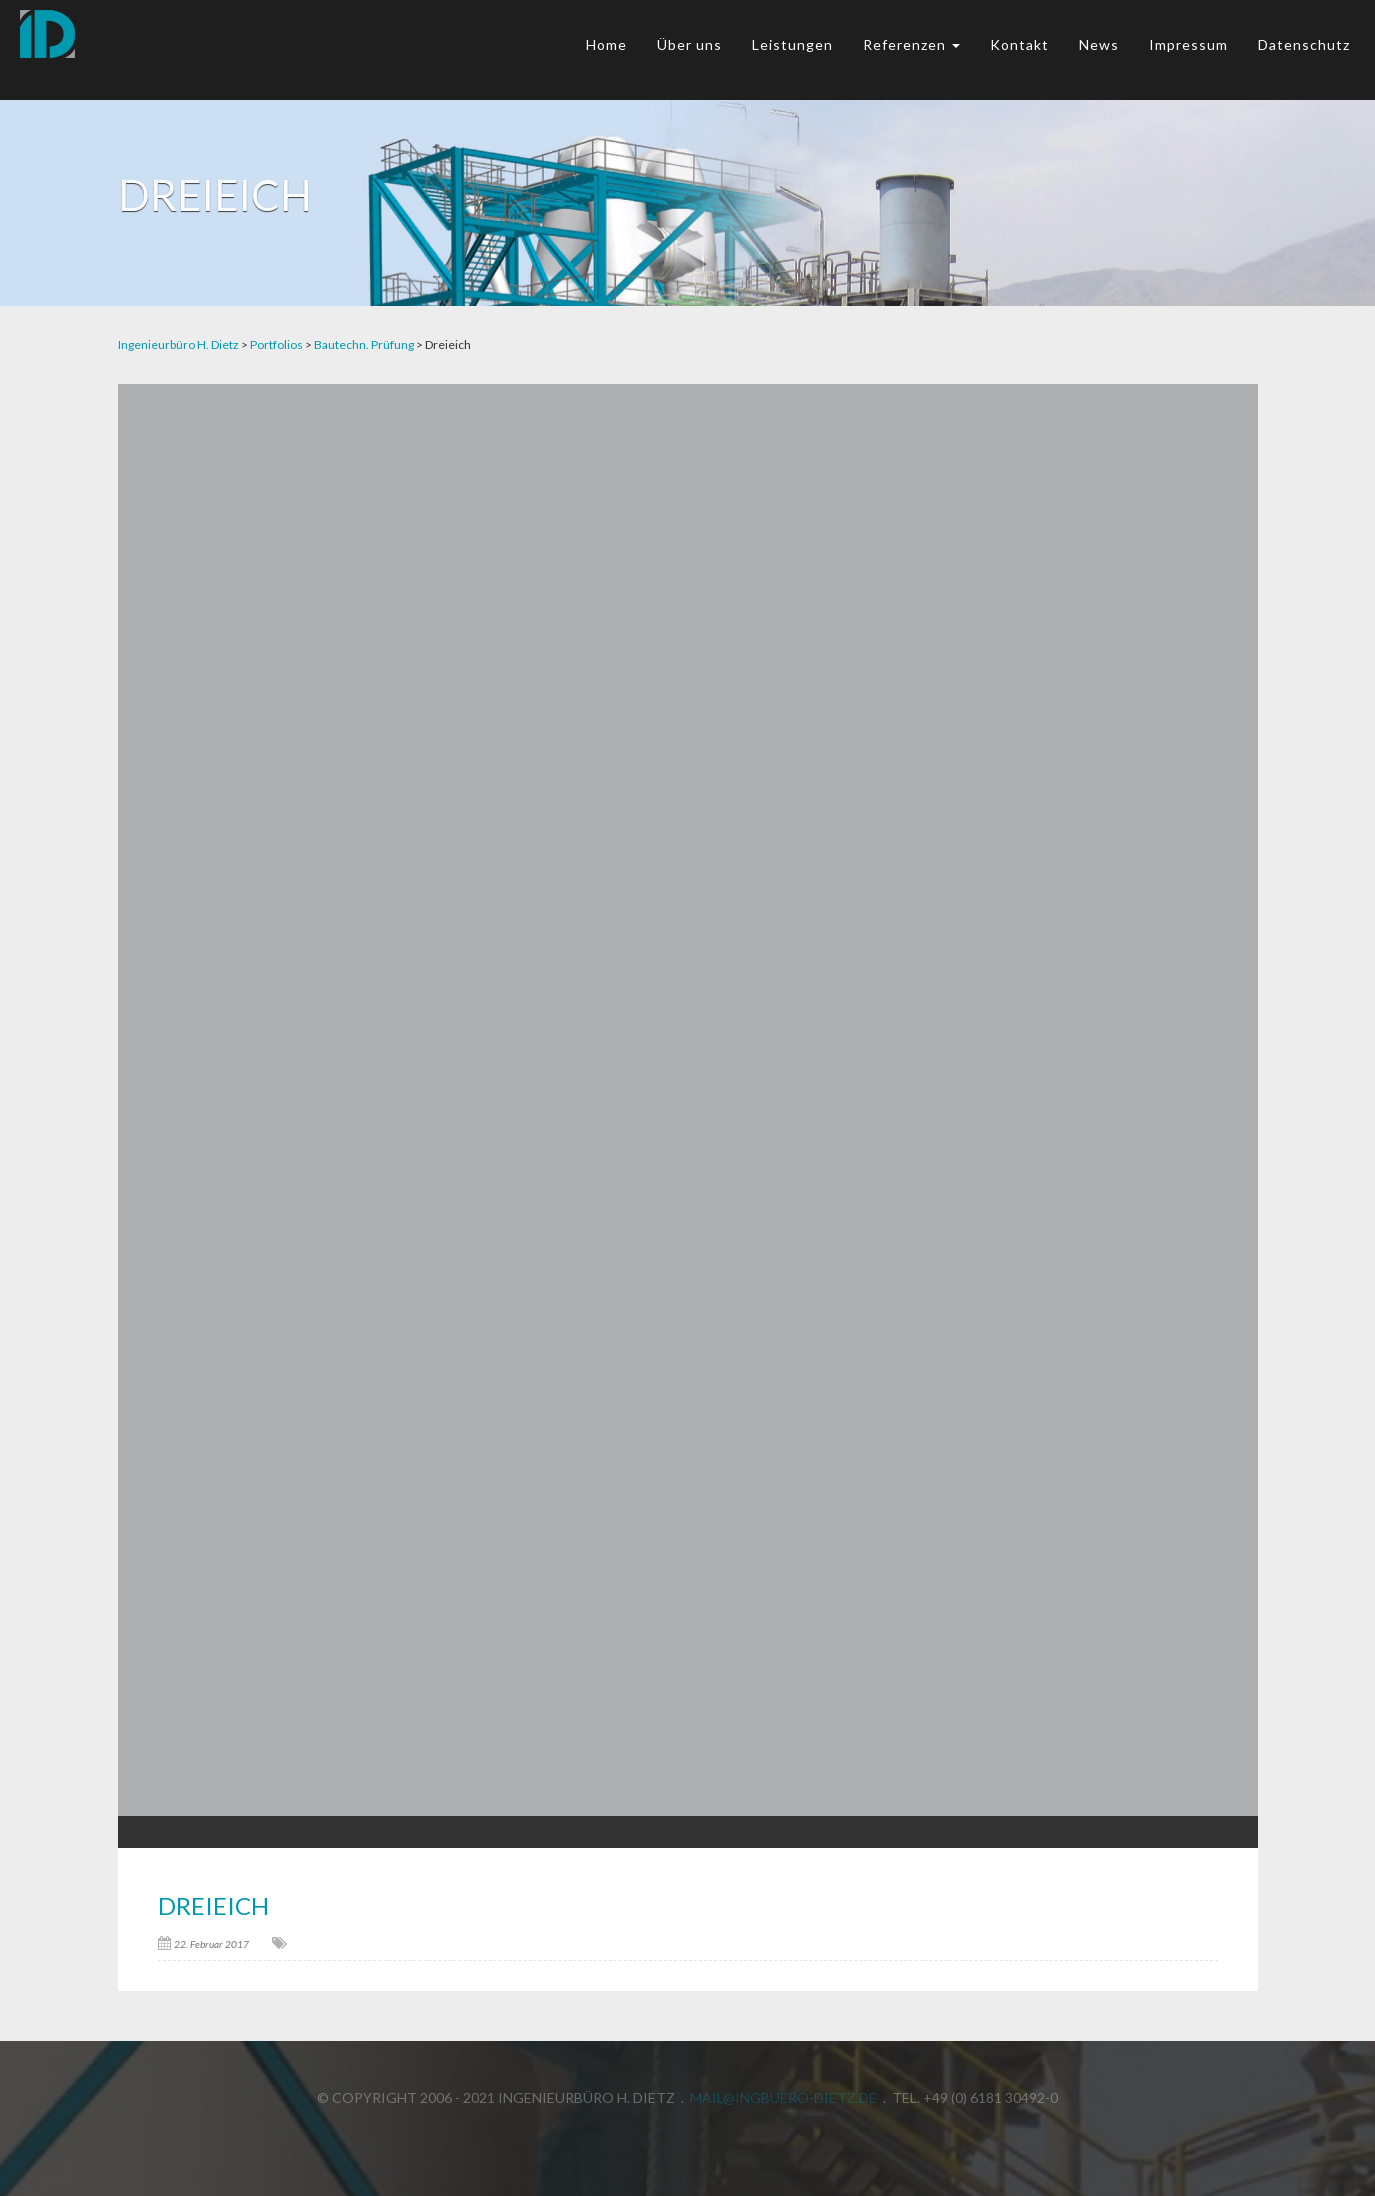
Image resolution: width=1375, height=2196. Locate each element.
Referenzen (911, 44)
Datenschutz (1304, 44)
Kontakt (1019, 44)
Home (606, 44)
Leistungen (792, 44)
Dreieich (213, 1905)
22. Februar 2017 (211, 1944)
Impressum (1188, 44)
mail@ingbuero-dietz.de (783, 2094)
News (1099, 44)
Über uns (689, 44)
